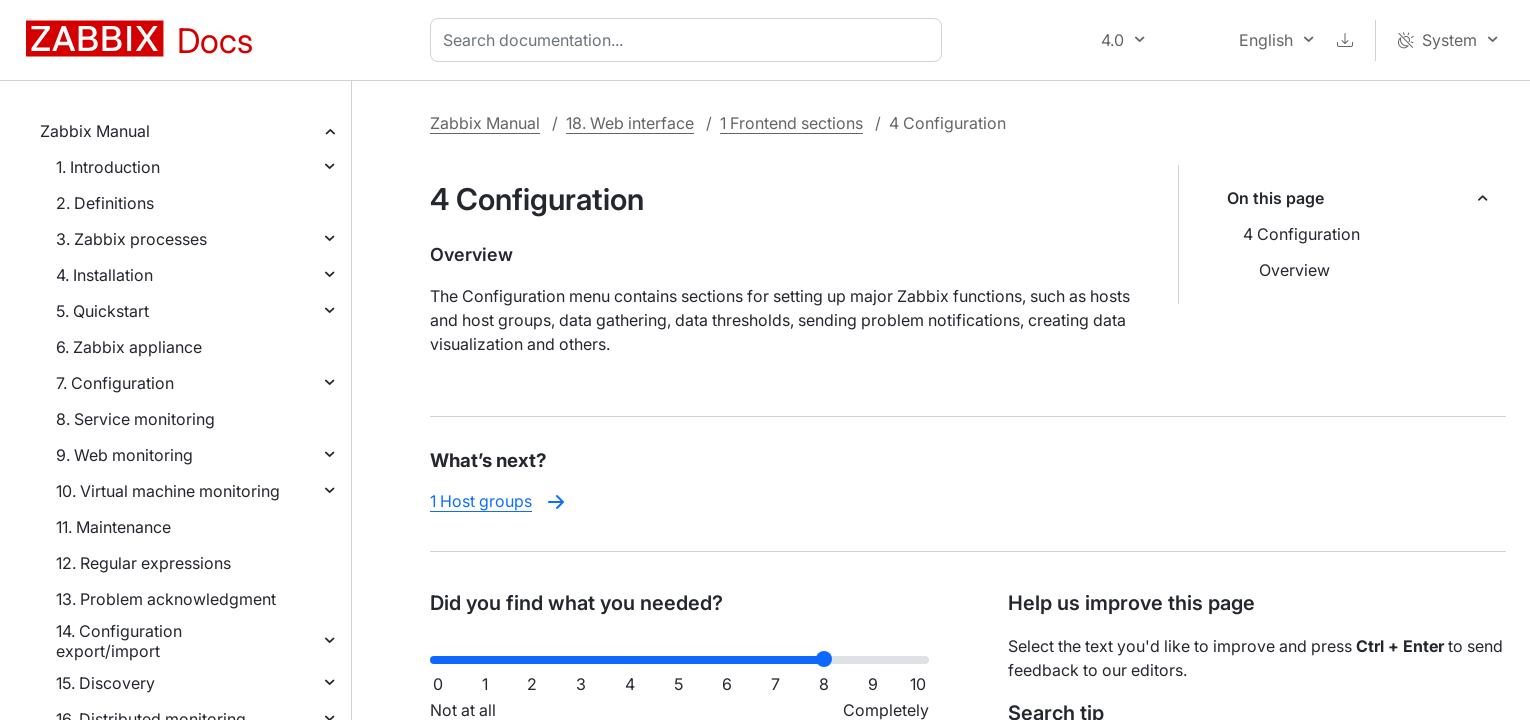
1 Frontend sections (791, 123)
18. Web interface (630, 123)
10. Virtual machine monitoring (168, 491)
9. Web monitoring (124, 455)
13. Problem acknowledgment (166, 599)
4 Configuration (1301, 234)
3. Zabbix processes (131, 239)
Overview (1294, 270)
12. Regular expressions (143, 563)
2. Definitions (105, 203)
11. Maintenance (113, 527)
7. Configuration (115, 383)
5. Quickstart (102, 311)
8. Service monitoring (135, 419)
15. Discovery (105, 683)
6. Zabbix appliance (129, 347)
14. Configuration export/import (119, 641)
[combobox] (690, 40)
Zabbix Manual (95, 131)
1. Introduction (108, 167)
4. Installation (104, 275)
